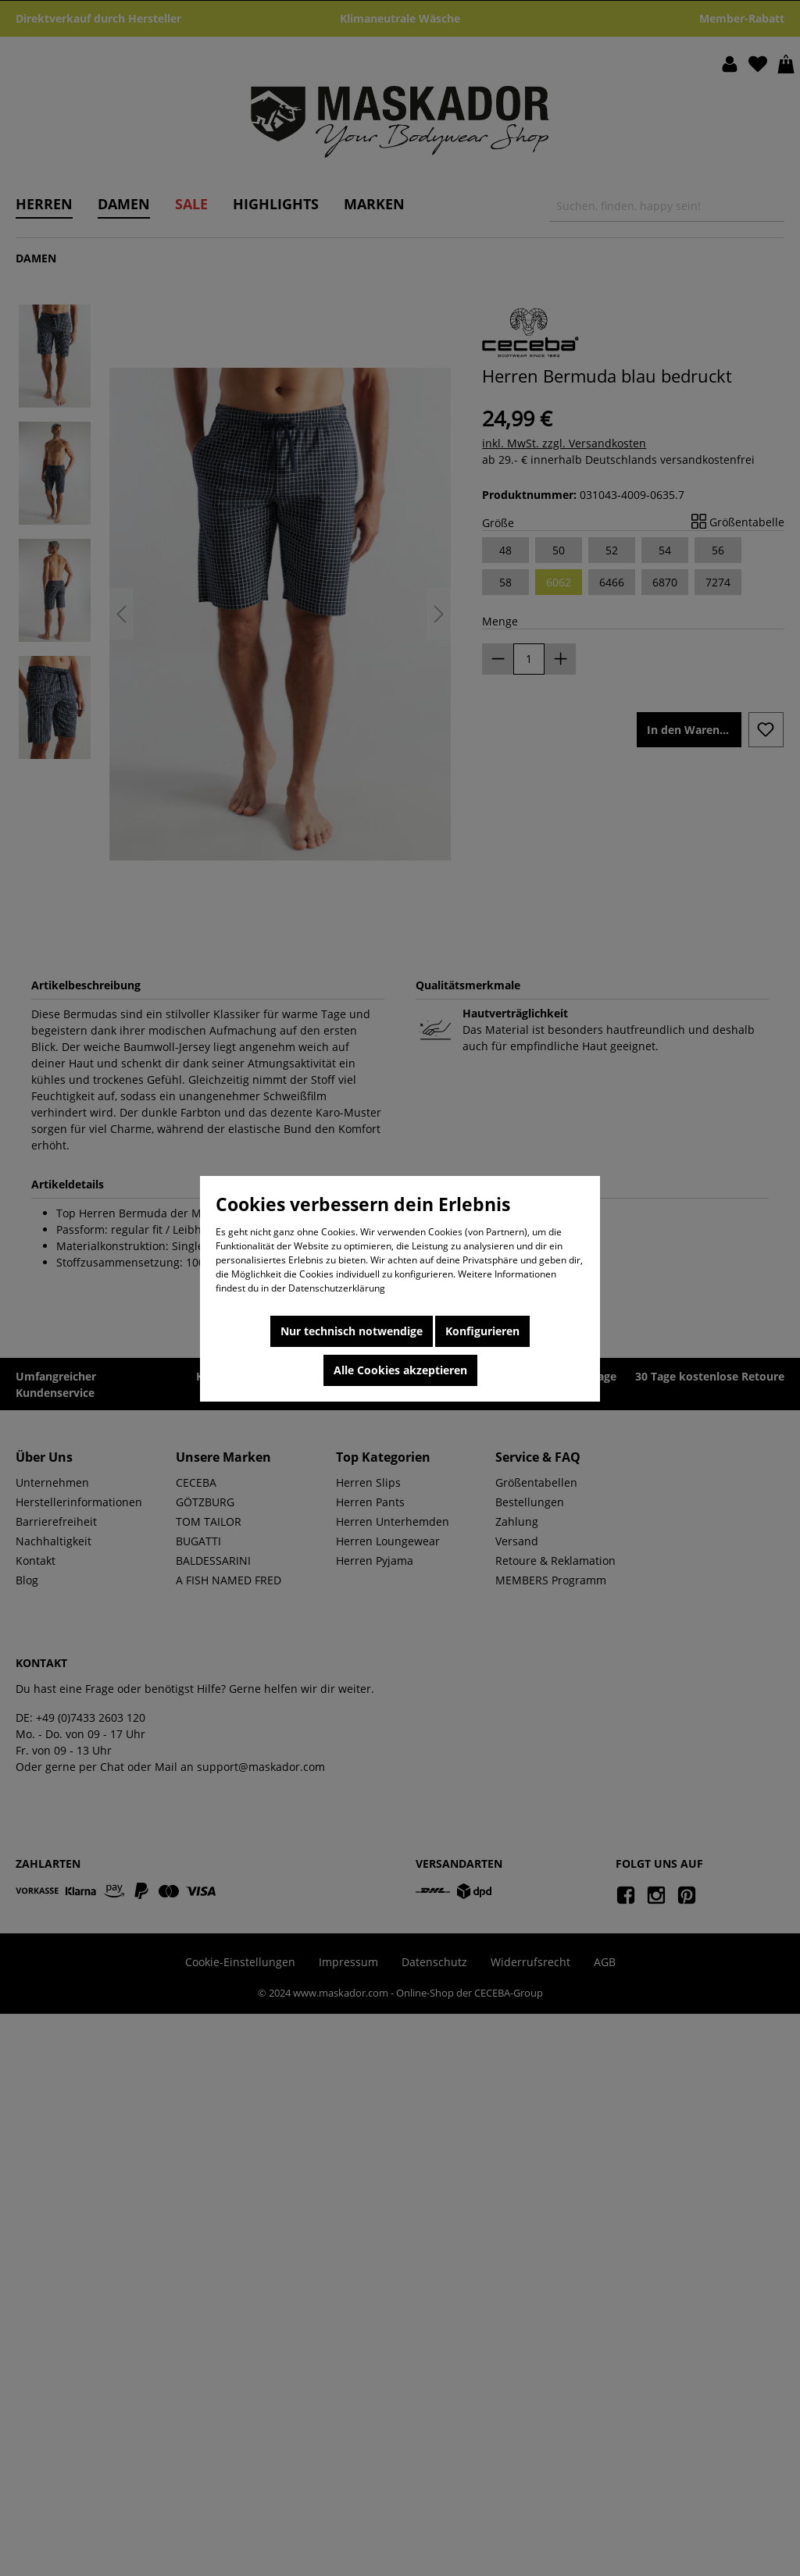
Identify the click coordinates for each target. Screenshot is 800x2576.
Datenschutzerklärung (336, 1288)
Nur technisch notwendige (351, 1331)
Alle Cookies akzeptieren (400, 1370)
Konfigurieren (482, 1331)
